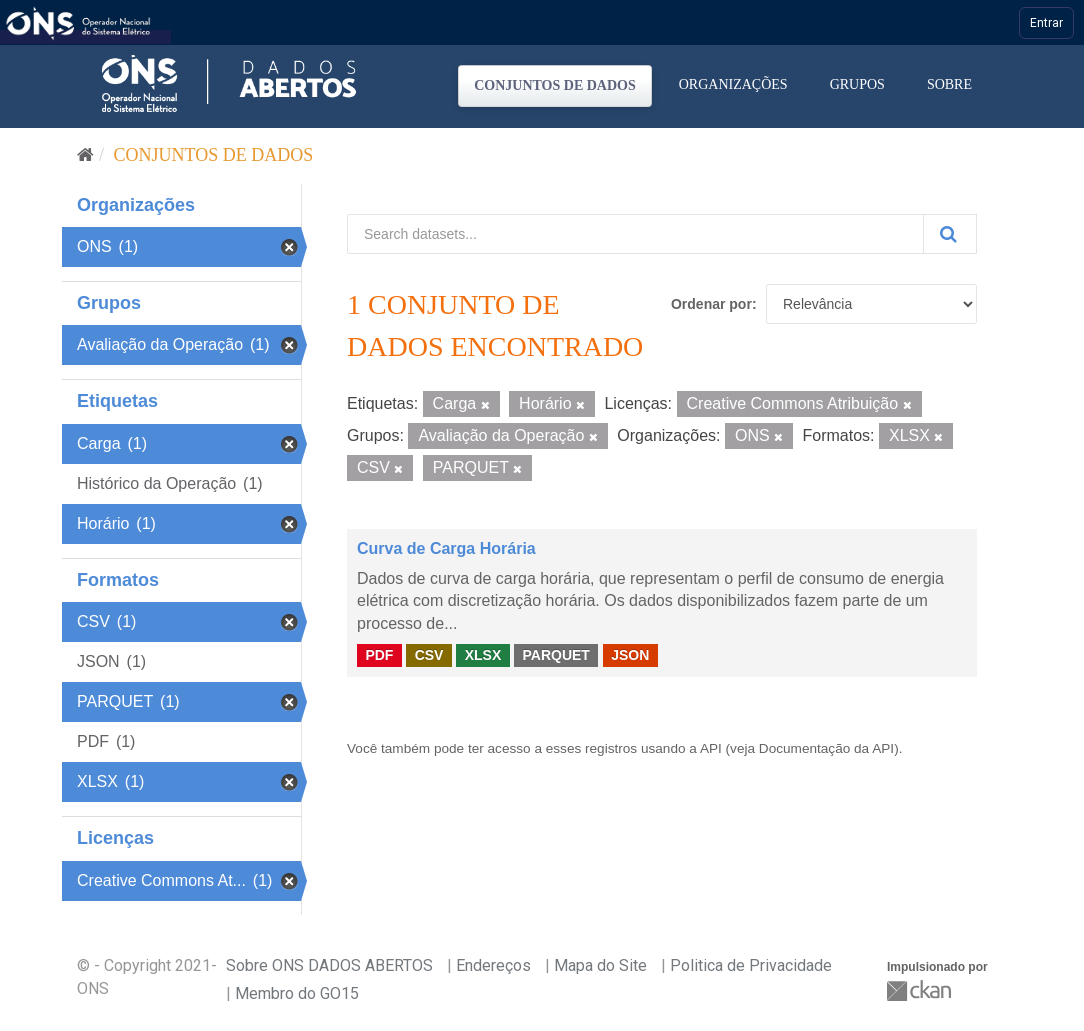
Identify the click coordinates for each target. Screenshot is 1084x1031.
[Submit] (950, 234)
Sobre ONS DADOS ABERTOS (329, 965)
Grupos (857, 84)
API (711, 748)
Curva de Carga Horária (446, 548)
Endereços (493, 965)
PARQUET (555, 655)
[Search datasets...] (635, 234)
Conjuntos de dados (555, 85)
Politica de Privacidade (751, 965)
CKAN (921, 990)
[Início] (85, 155)
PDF (379, 655)
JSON (630, 655)
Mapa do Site (600, 965)
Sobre (949, 84)
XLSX (483, 655)
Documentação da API (826, 748)
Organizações (733, 84)
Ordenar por (711, 304)
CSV (429, 655)
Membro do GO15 (297, 993)
